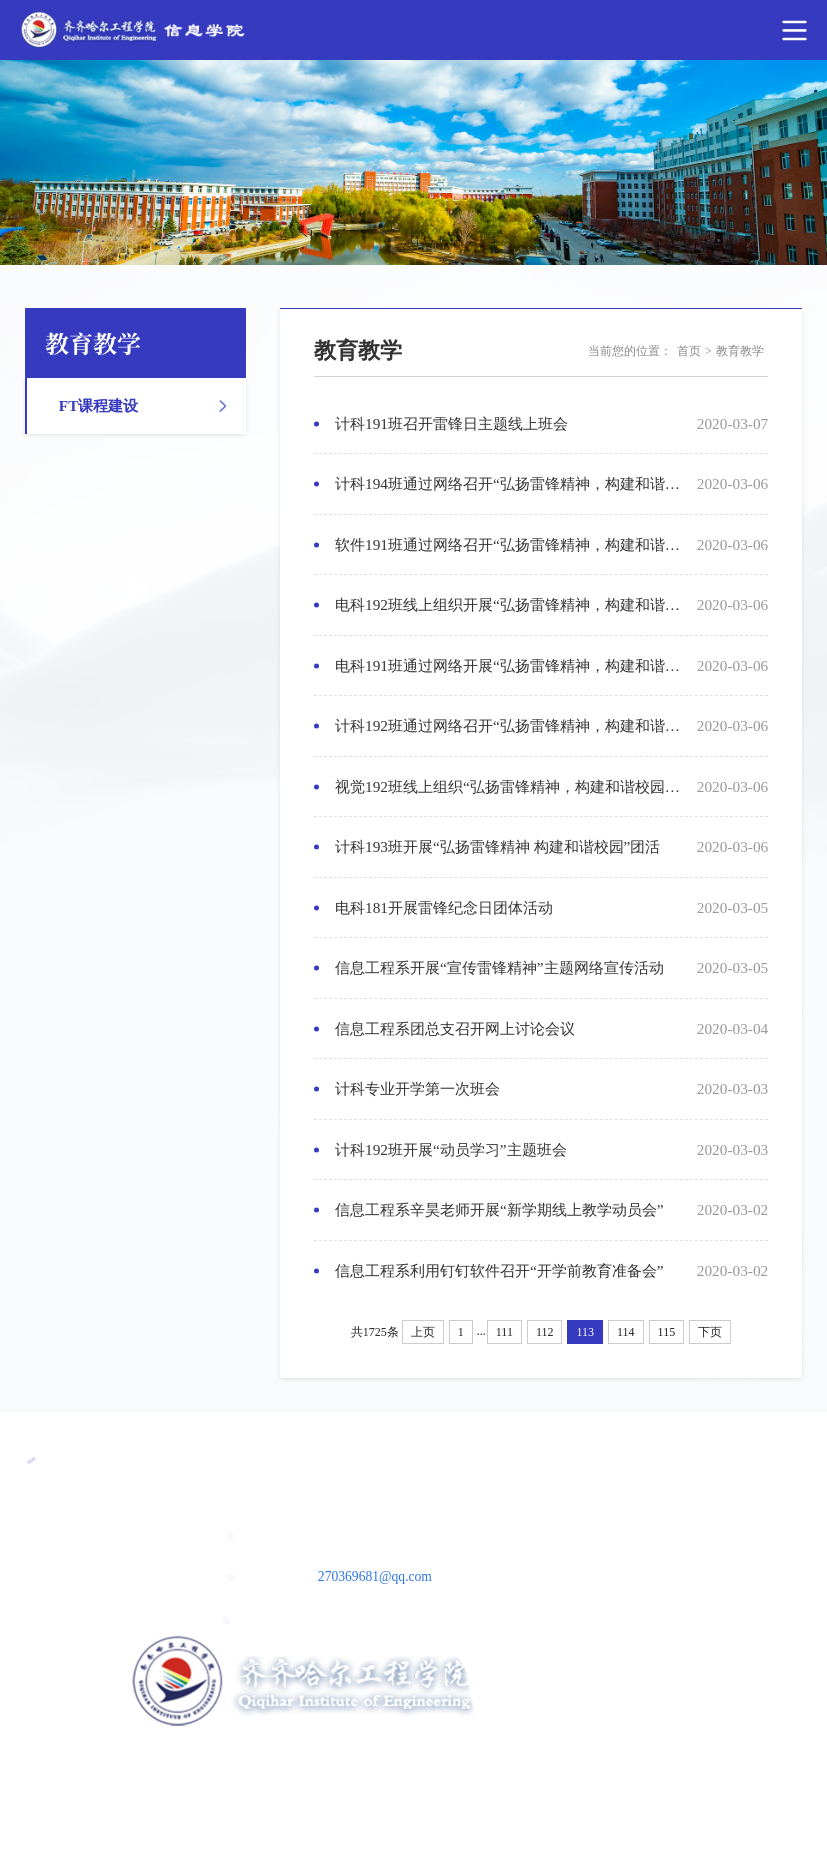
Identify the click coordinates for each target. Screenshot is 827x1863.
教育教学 (740, 351)
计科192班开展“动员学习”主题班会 (451, 1149)
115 (667, 1332)
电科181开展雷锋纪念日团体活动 (444, 907)
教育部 (481, 1457)
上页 (423, 1332)
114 (626, 1332)
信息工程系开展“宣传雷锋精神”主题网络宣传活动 (499, 967)
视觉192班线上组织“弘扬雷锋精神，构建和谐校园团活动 (509, 786)
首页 (689, 351)
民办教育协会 (193, 1457)
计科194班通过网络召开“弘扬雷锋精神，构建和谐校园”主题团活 (509, 483)
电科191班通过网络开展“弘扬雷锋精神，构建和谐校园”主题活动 (509, 665)
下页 (710, 1332)
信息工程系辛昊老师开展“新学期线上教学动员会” (499, 1209)
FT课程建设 (99, 405)
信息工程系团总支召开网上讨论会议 (455, 1028)
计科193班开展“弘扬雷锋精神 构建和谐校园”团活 (497, 846)
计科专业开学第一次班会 (417, 1088)
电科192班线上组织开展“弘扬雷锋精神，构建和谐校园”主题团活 (509, 604)
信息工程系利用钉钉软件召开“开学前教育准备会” (499, 1270)
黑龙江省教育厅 (348, 1457)
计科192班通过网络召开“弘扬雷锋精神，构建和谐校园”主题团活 (509, 725)
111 (504, 1332)
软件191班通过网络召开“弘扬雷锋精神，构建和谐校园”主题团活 (509, 544)
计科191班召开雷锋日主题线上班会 (451, 423)
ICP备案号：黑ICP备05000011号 (413, 1743)
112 (545, 1332)
